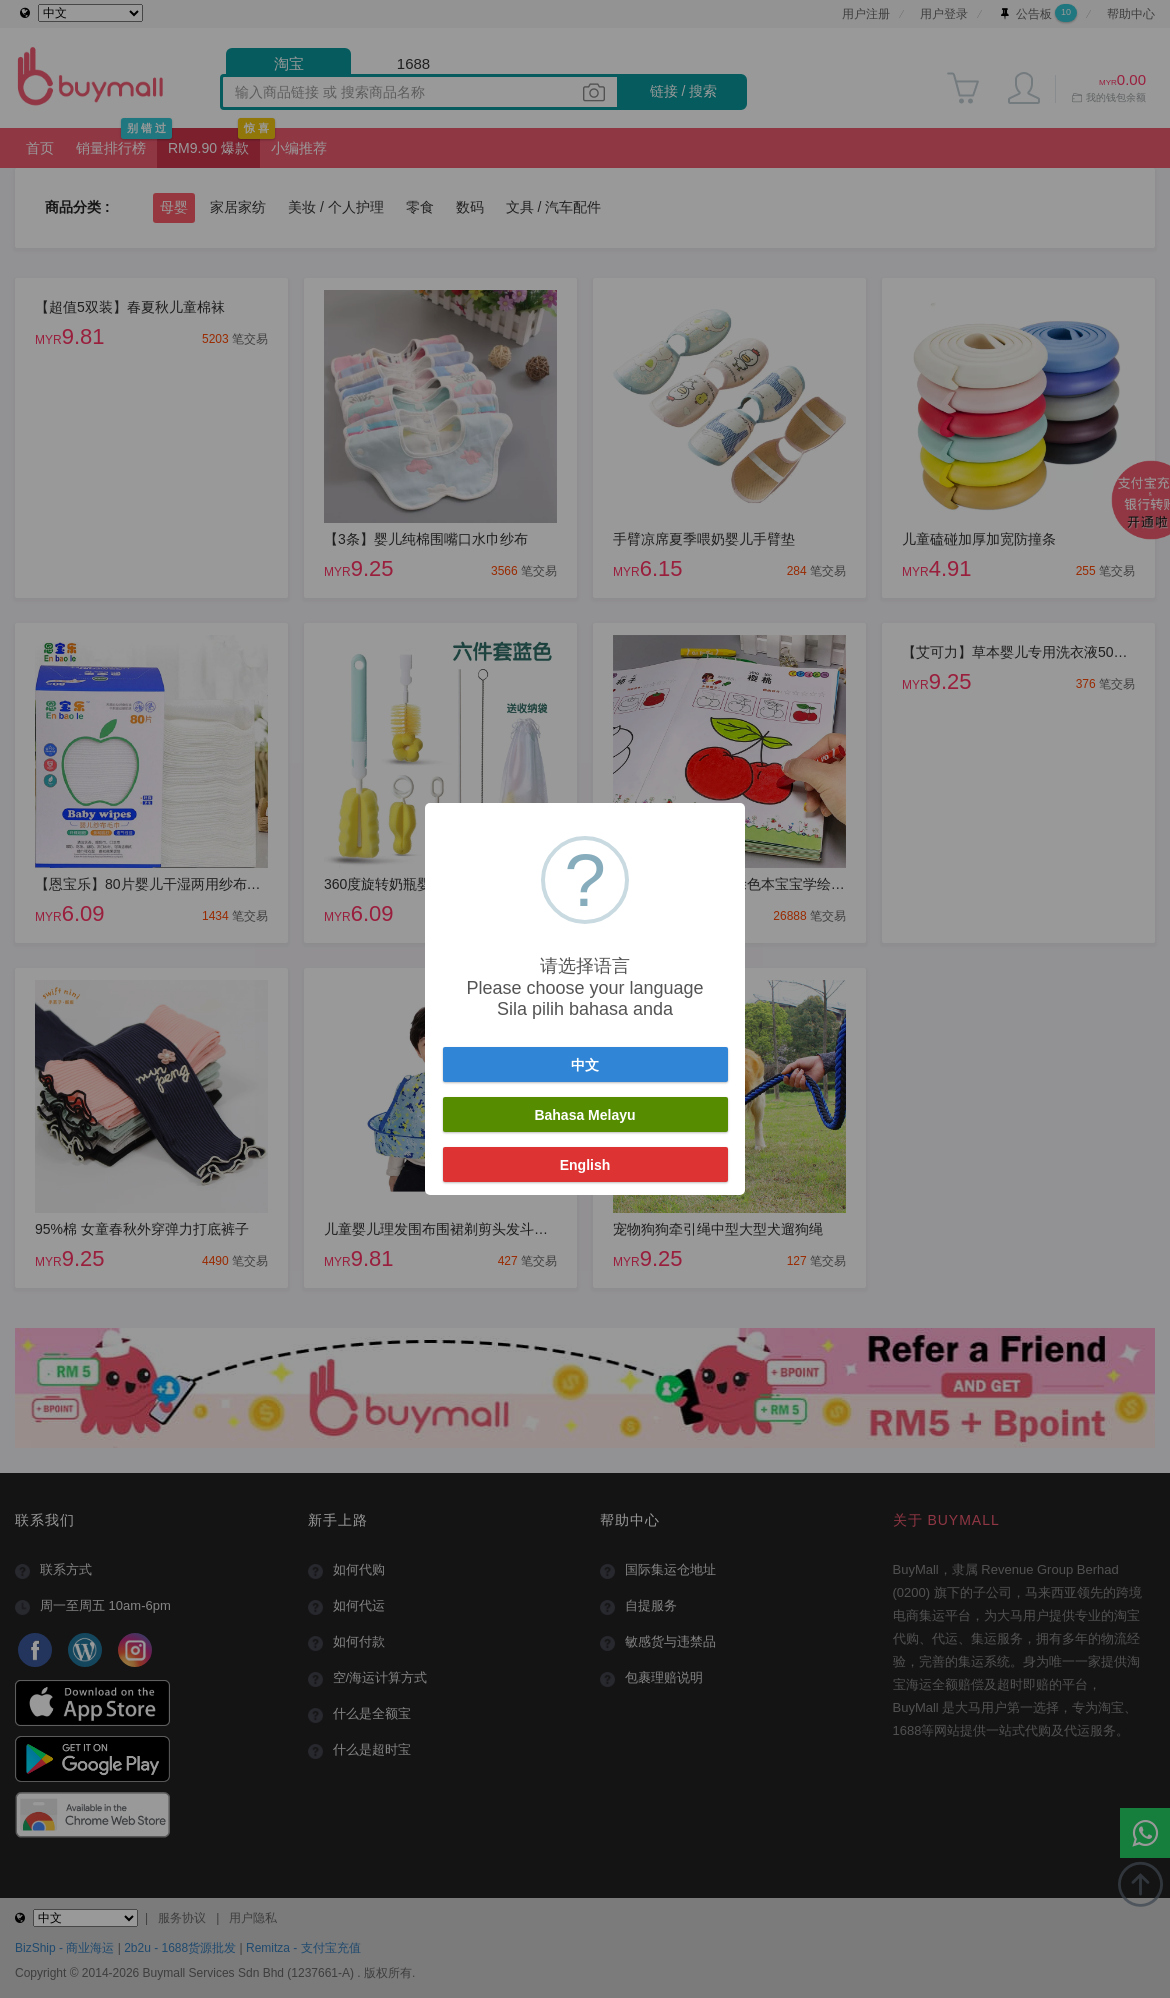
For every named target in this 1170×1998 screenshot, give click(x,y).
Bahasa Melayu (584, 1115)
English (585, 1165)
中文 (585, 1065)
